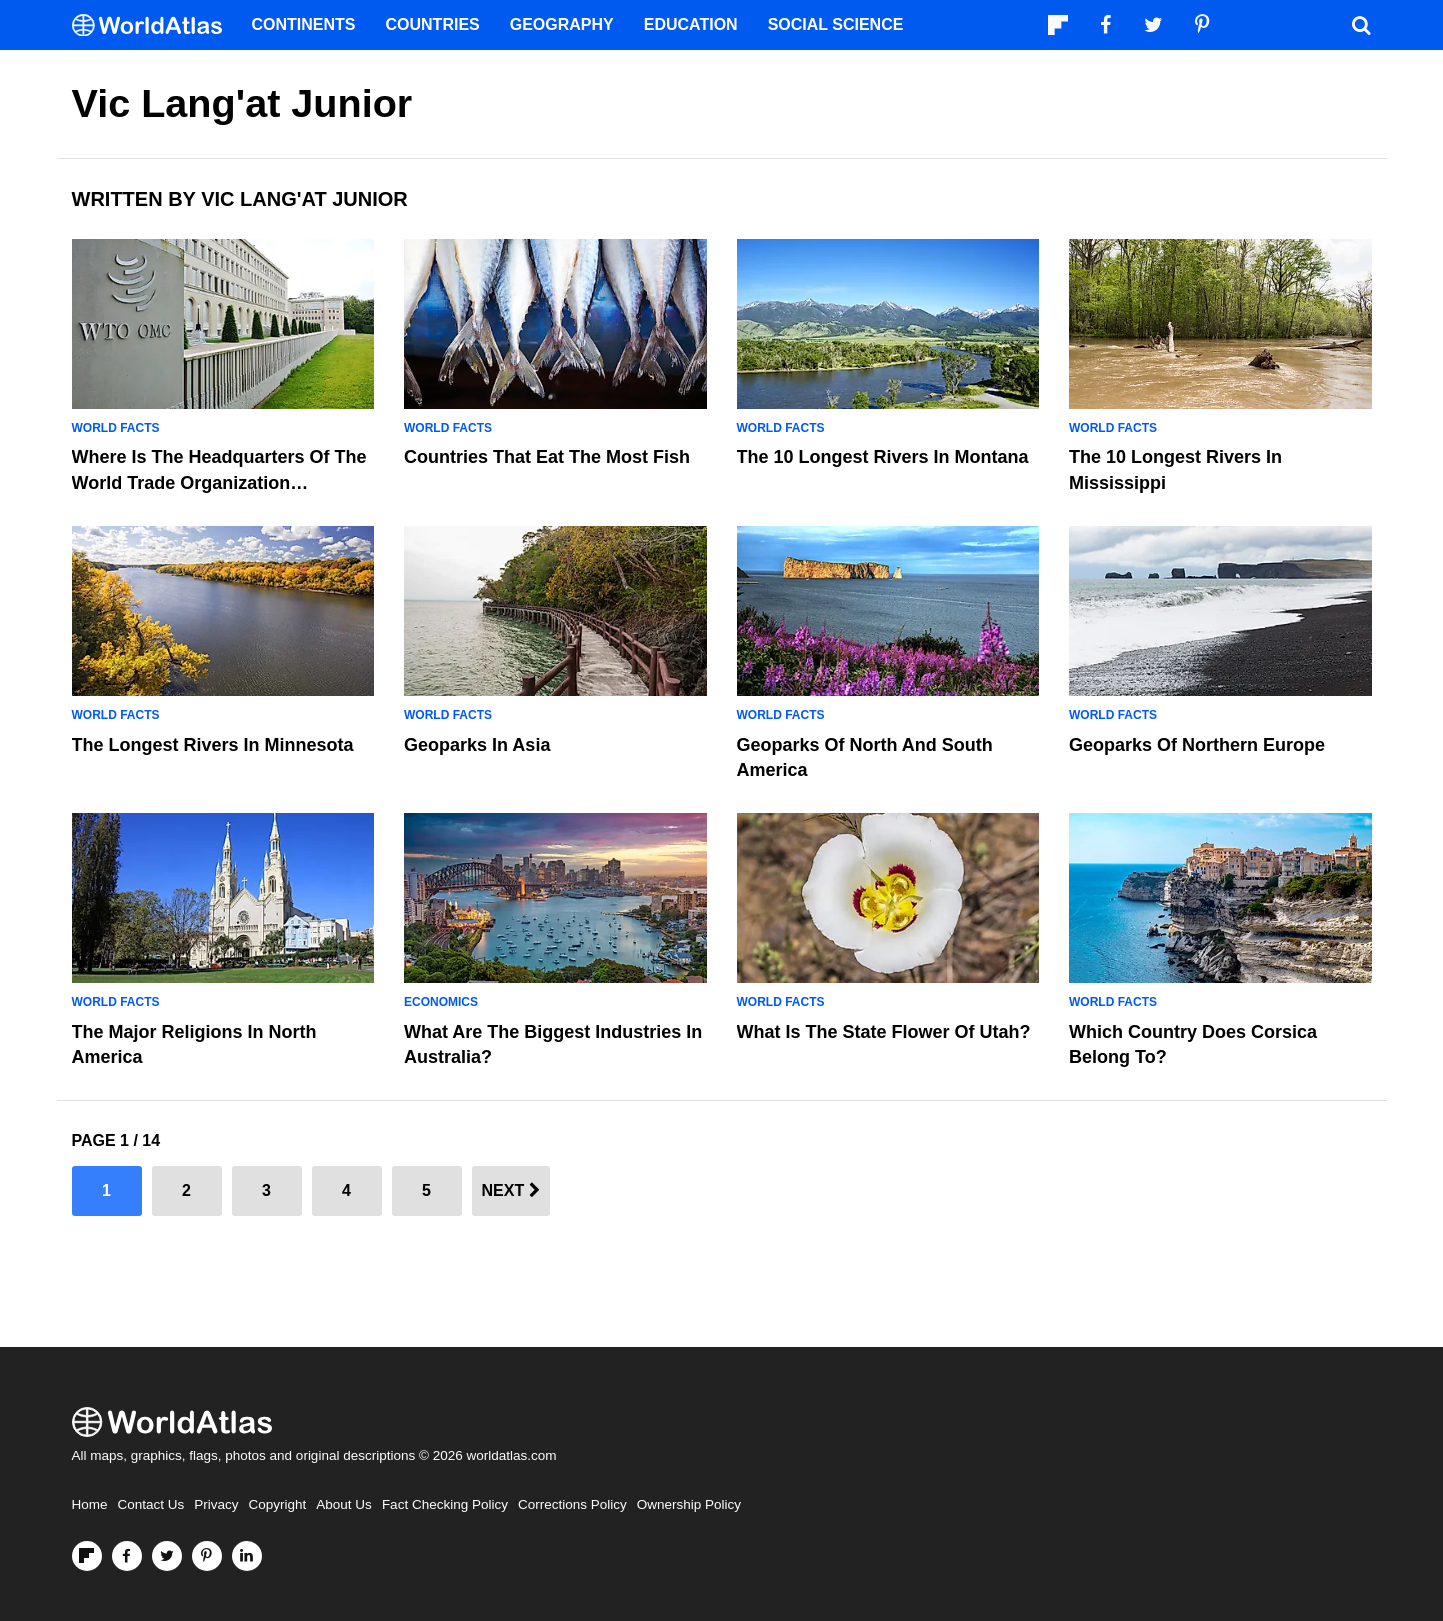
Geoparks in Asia (477, 745)
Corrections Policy (572, 1504)
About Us (344, 1504)
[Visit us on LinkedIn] (247, 1556)
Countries (433, 24)
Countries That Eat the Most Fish (547, 457)
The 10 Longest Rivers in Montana (883, 457)
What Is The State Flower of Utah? (884, 1032)
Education (691, 24)
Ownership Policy (689, 1504)
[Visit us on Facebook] (127, 1556)
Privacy (216, 1504)
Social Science (836, 24)
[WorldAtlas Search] (1362, 25)
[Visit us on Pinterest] (207, 1556)
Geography (562, 24)
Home (90, 1504)
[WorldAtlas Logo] (154, 25)
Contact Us (151, 1504)
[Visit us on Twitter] (167, 1556)
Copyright (278, 1504)
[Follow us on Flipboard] (87, 1556)
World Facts (116, 428)
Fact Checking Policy (445, 1504)
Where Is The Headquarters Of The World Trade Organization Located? (219, 482)
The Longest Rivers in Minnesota (213, 745)
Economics (441, 1002)
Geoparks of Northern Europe (1197, 745)
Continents (304, 24)
